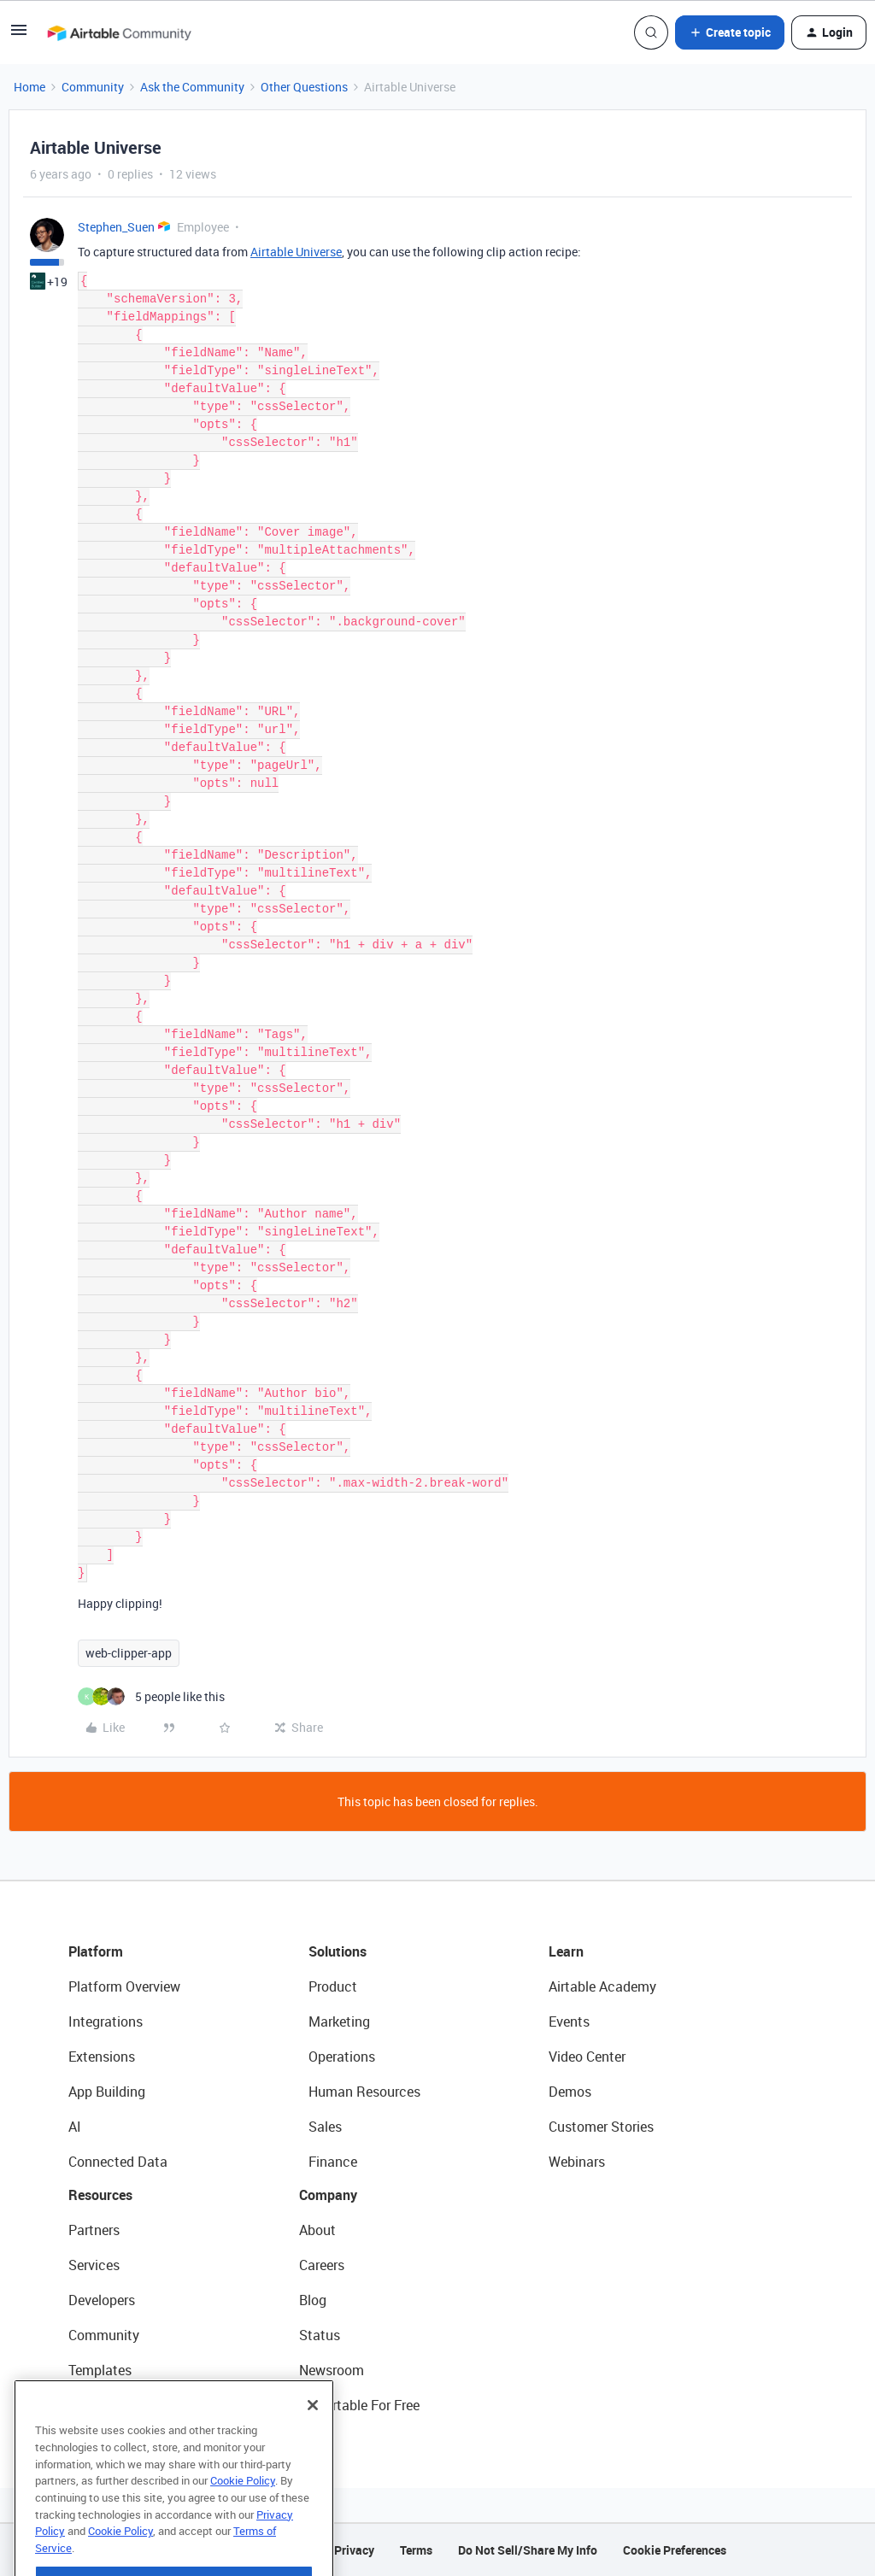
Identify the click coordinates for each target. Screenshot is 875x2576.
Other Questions (304, 87)
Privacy (354, 2550)
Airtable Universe (296, 252)
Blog (312, 2300)
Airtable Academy (602, 1986)
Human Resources (364, 2091)
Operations (341, 2056)
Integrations (105, 2021)
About (317, 2230)
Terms (416, 2550)
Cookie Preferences (674, 2550)
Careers (321, 2265)
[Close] (313, 2429)
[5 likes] (151, 1696)
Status (319, 2335)
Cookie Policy (242, 2504)
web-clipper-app (128, 1653)
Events (569, 2021)
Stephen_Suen (116, 227)
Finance (332, 2161)
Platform (95, 1951)
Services (94, 2265)
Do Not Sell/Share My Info (527, 2550)
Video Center (587, 2056)
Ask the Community (192, 87)
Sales (325, 2126)
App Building (106, 2091)
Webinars (577, 2161)
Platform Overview (124, 1986)
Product (332, 1986)
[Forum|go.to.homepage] (119, 32)
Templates (100, 2370)
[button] (19, 35)
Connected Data (117, 2161)
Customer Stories (601, 2126)
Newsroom (331, 2370)
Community (93, 87)
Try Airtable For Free (359, 2405)
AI (74, 2126)
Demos (570, 2091)
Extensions (101, 2056)
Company (328, 2195)
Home (29, 87)
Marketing (339, 2021)
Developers (101, 2300)
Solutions (337, 1951)
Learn (566, 1951)
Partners (94, 2230)
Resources (100, 2195)
